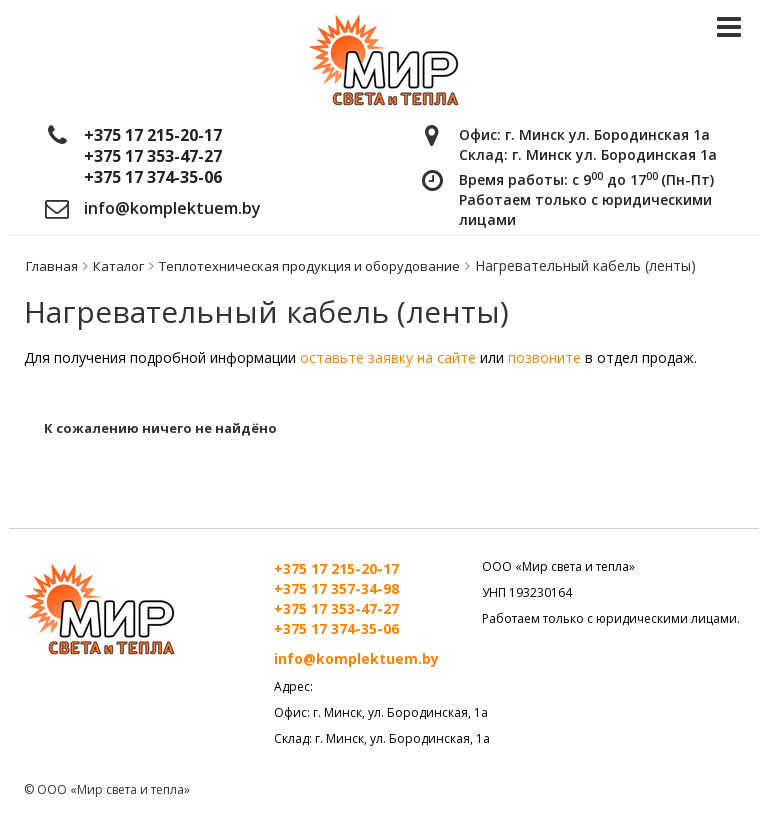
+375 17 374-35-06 (153, 177)
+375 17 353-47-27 (153, 156)
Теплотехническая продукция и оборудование (309, 266)
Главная (52, 266)
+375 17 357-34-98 (336, 588)
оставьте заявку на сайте (388, 357)
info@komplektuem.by (172, 208)
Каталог (118, 266)
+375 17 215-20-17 (153, 135)
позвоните (546, 357)
